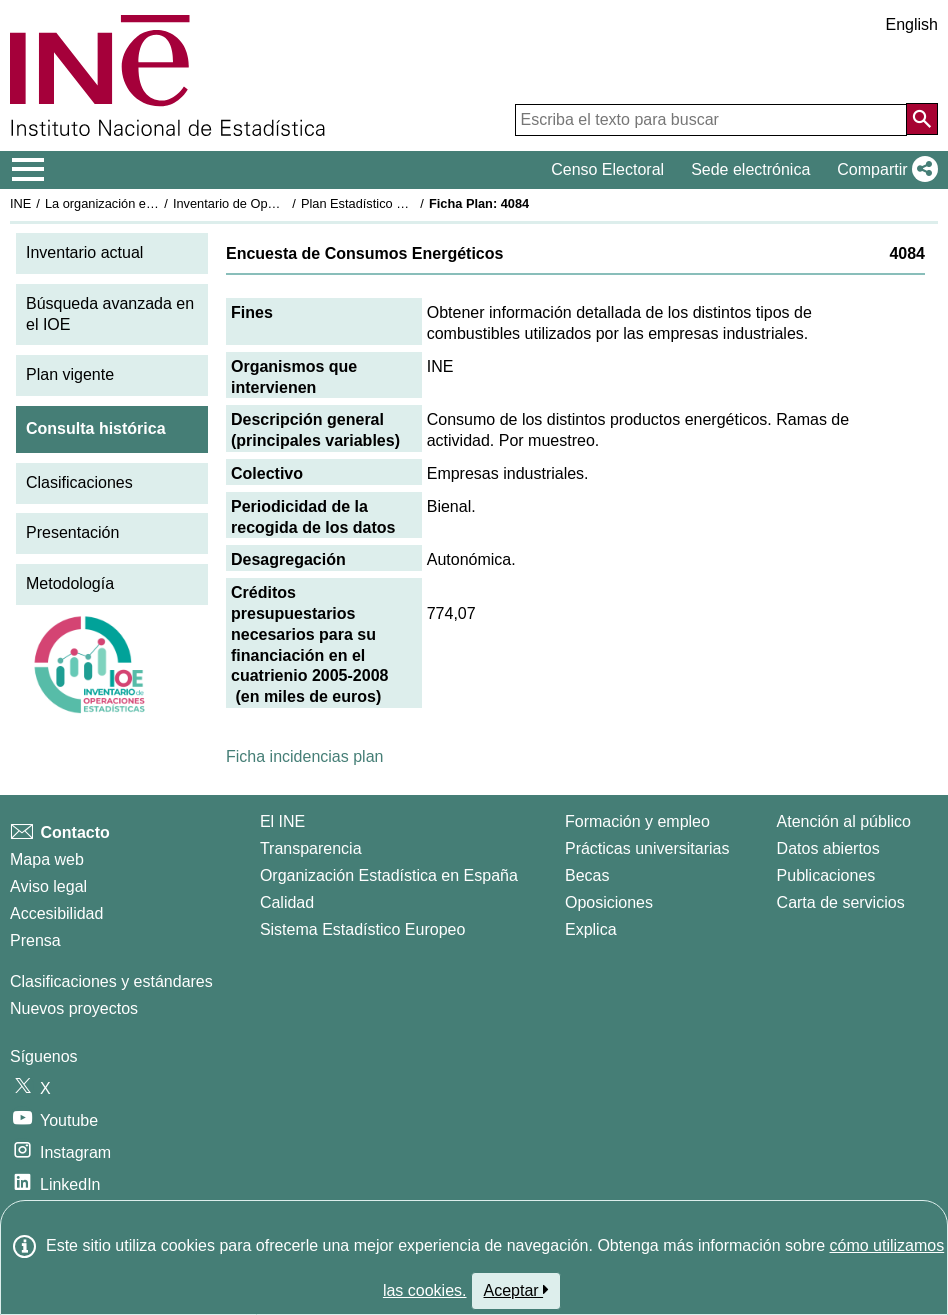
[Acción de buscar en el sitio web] (922, 119)
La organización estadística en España (155, 203)
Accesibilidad (56, 913)
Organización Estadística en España (389, 875)
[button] (883, 170)
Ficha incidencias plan (304, 756)
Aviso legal (48, 886)
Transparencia (311, 848)
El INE (282, 821)
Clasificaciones (79, 482)
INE (20, 203)
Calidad (287, 902)
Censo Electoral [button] (607, 169)
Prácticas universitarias (647, 848)
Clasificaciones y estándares (111, 981)
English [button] (912, 24)
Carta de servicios (841, 902)
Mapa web (47, 859)
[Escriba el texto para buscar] (711, 120)
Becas (587, 875)
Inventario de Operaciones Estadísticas (284, 203)
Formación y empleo (637, 821)
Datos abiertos (828, 848)
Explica (591, 929)
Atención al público (844, 821)
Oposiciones (609, 902)
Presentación (72, 532)
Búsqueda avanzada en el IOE (110, 314)
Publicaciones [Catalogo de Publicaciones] (826, 875)
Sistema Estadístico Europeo (362, 929)
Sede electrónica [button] (750, 169)
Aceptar (516, 1290)
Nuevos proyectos (74, 1008)
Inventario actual (84, 252)
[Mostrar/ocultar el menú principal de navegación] (28, 170)
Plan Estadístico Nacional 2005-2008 (406, 203)
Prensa (35, 940)
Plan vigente (70, 374)
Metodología (70, 583)
